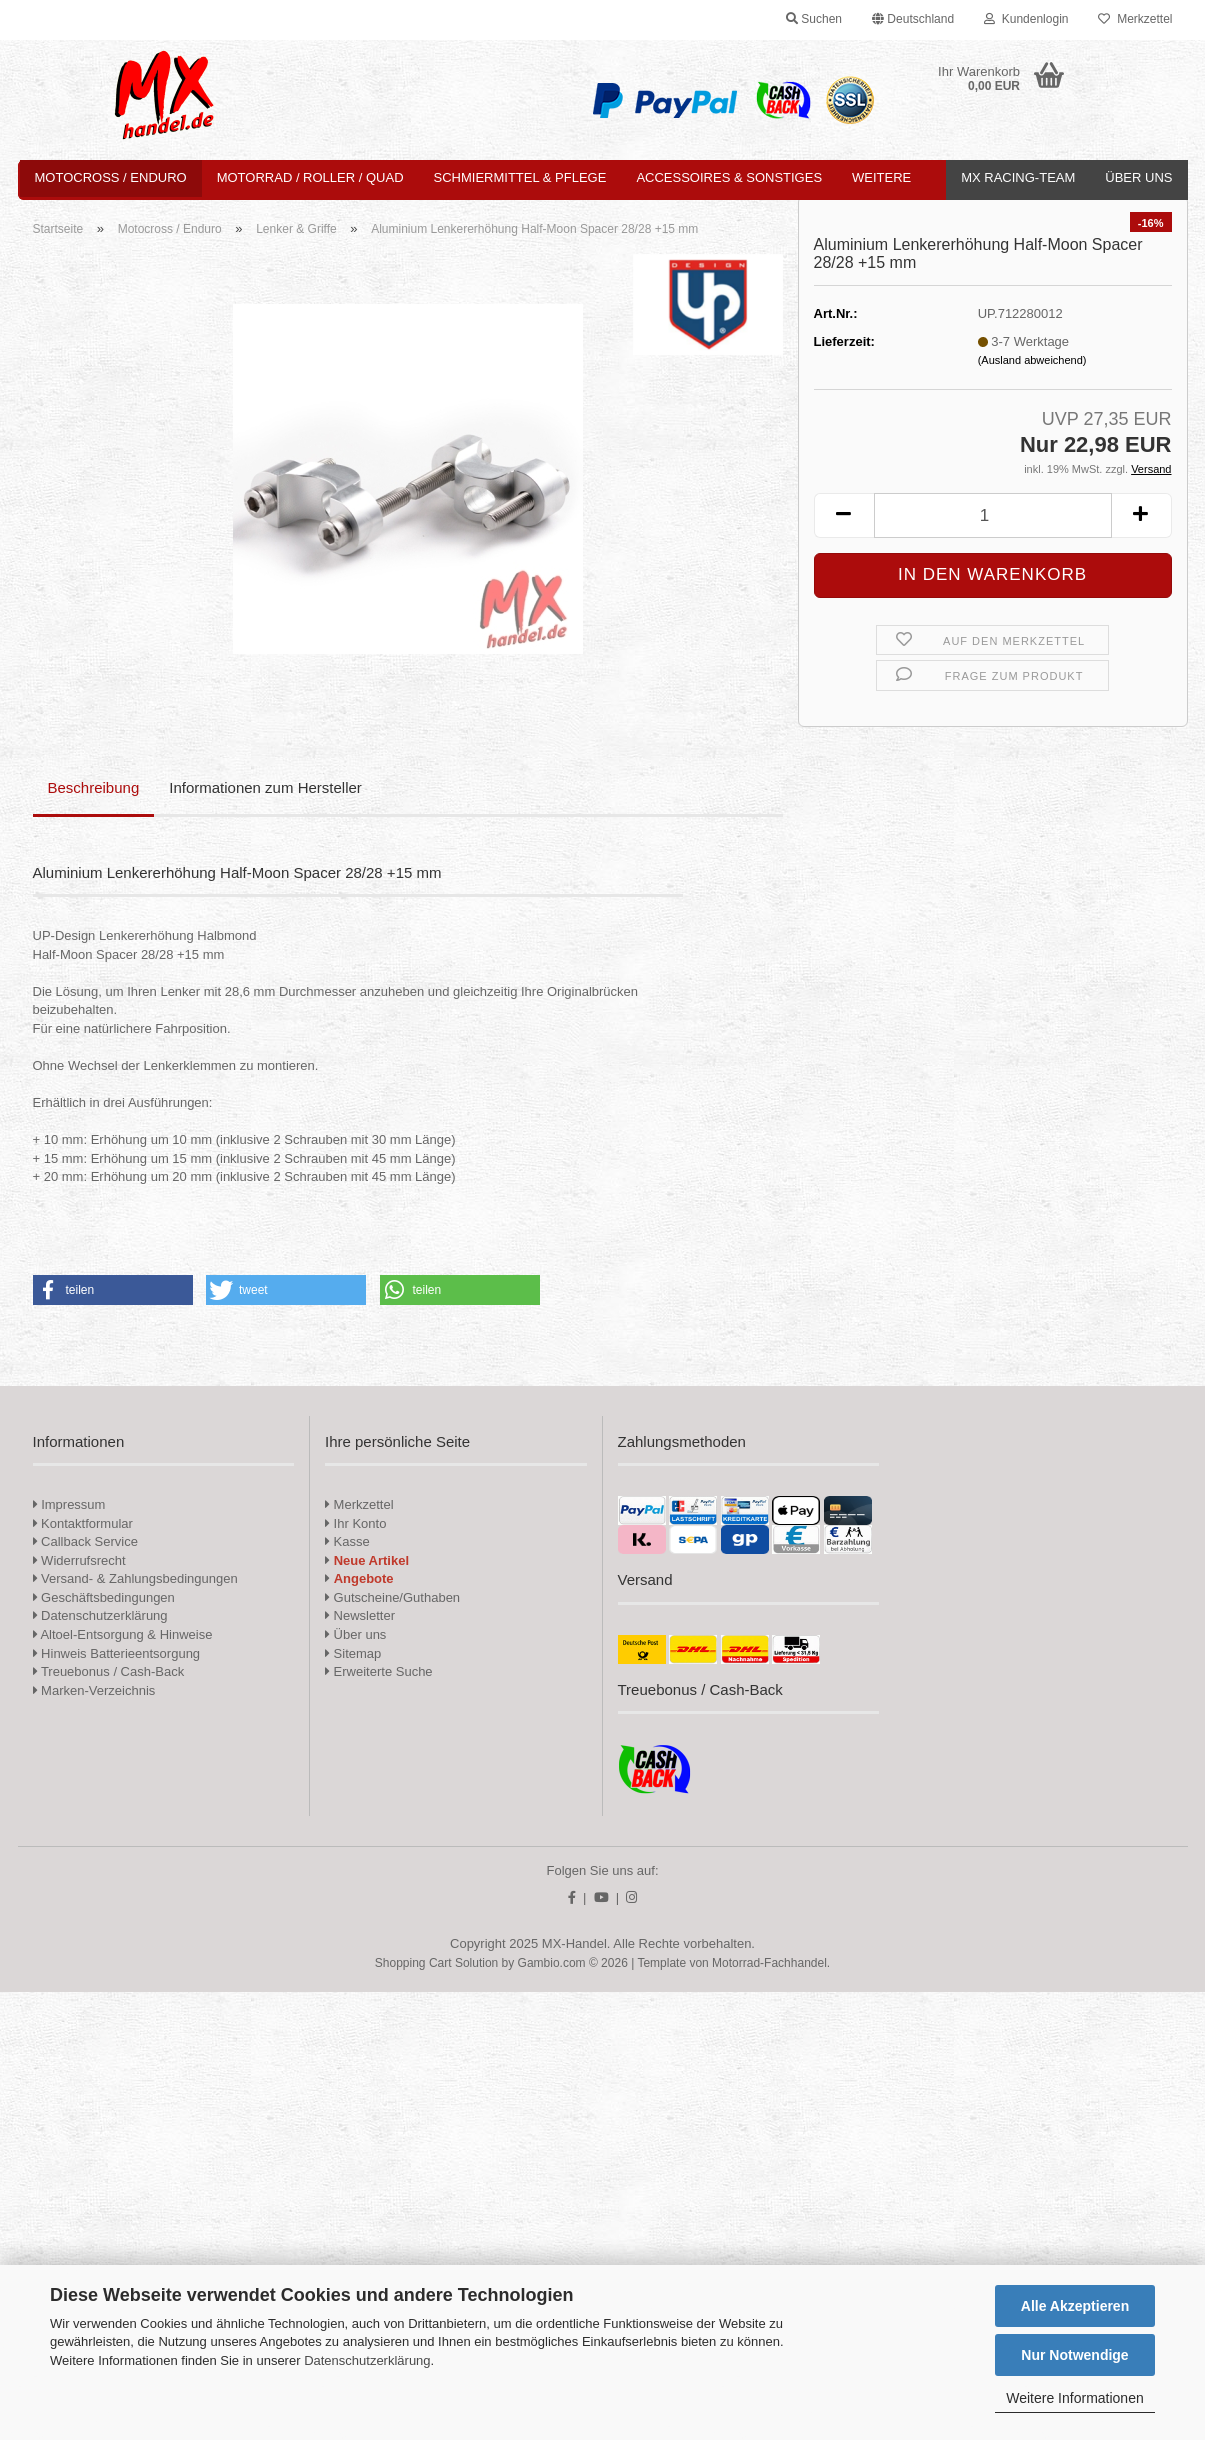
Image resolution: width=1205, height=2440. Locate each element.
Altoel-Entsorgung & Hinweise (123, 1634)
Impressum (73, 1504)
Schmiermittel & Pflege (520, 177)
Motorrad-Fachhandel (769, 1963)
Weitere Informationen (1074, 2398)
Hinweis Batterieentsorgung (117, 1653)
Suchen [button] (814, 19)
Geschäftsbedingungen (104, 1597)
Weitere (881, 177)
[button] (913, 20)
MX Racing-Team (1018, 177)
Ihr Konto (355, 1523)
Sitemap (353, 1653)
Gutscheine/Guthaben (392, 1597)
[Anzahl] (993, 534)
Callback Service (85, 1541)
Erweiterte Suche (379, 1671)
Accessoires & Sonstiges (729, 177)
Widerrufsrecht (79, 1560)
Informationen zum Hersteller (265, 787)
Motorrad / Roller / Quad (310, 177)
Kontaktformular (83, 1523)
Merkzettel (1135, 19)
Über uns (1138, 177)
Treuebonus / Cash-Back (109, 1671)
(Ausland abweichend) (1032, 379)
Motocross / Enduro (111, 177)
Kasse (347, 1541)
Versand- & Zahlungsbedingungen (135, 1578)
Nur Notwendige (1074, 2355)
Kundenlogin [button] (1026, 19)
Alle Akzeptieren (1075, 2306)
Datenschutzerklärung (367, 2360)
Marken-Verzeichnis (94, 1690)
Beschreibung (94, 787)
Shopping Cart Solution (436, 1963)
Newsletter (360, 1615)
